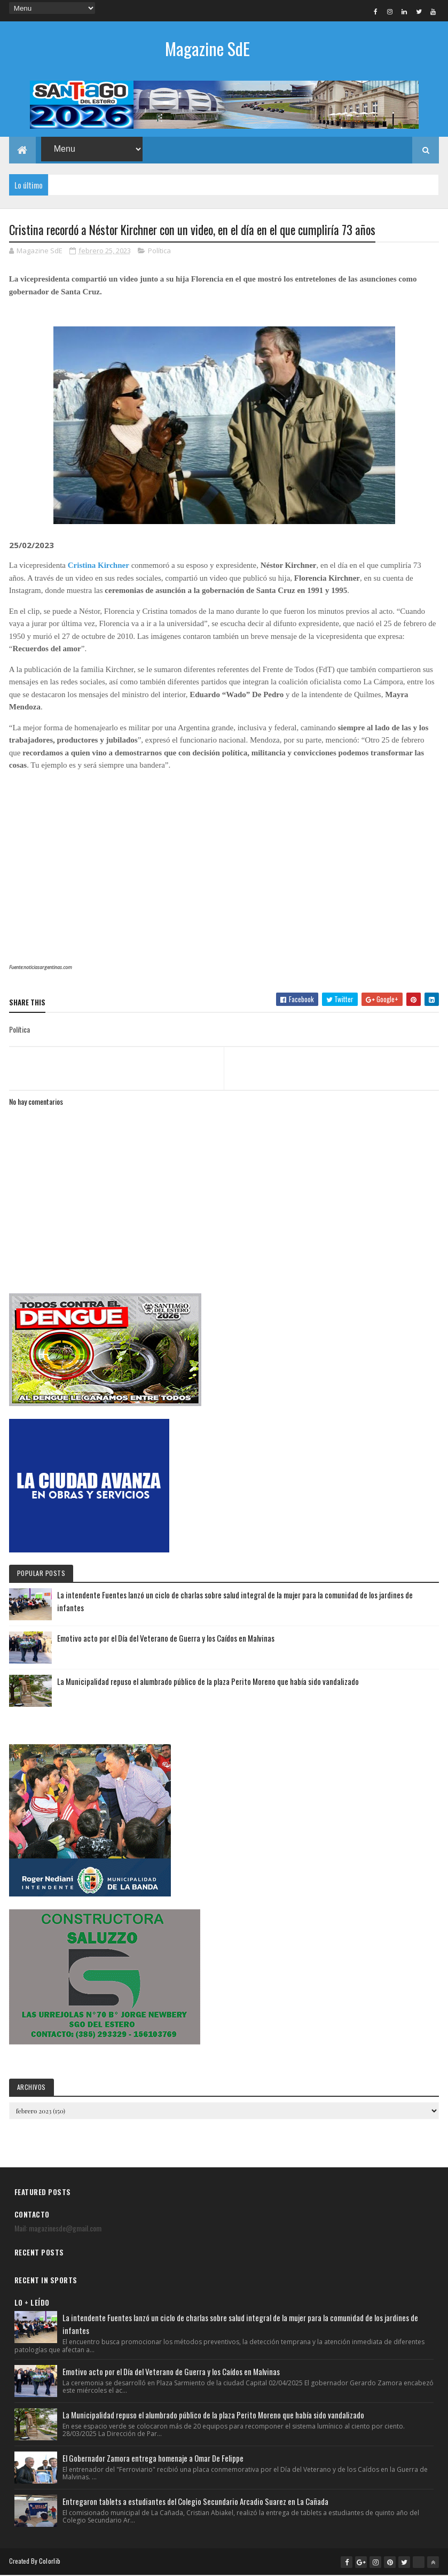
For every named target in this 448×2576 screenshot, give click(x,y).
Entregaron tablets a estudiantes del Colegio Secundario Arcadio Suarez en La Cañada (195, 2502)
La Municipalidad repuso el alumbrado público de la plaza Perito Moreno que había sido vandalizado (208, 1682)
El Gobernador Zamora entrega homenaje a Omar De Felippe (152, 2458)
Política (159, 251)
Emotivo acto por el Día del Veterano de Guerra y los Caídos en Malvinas (165, 1638)
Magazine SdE (207, 48)
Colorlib (49, 2561)
